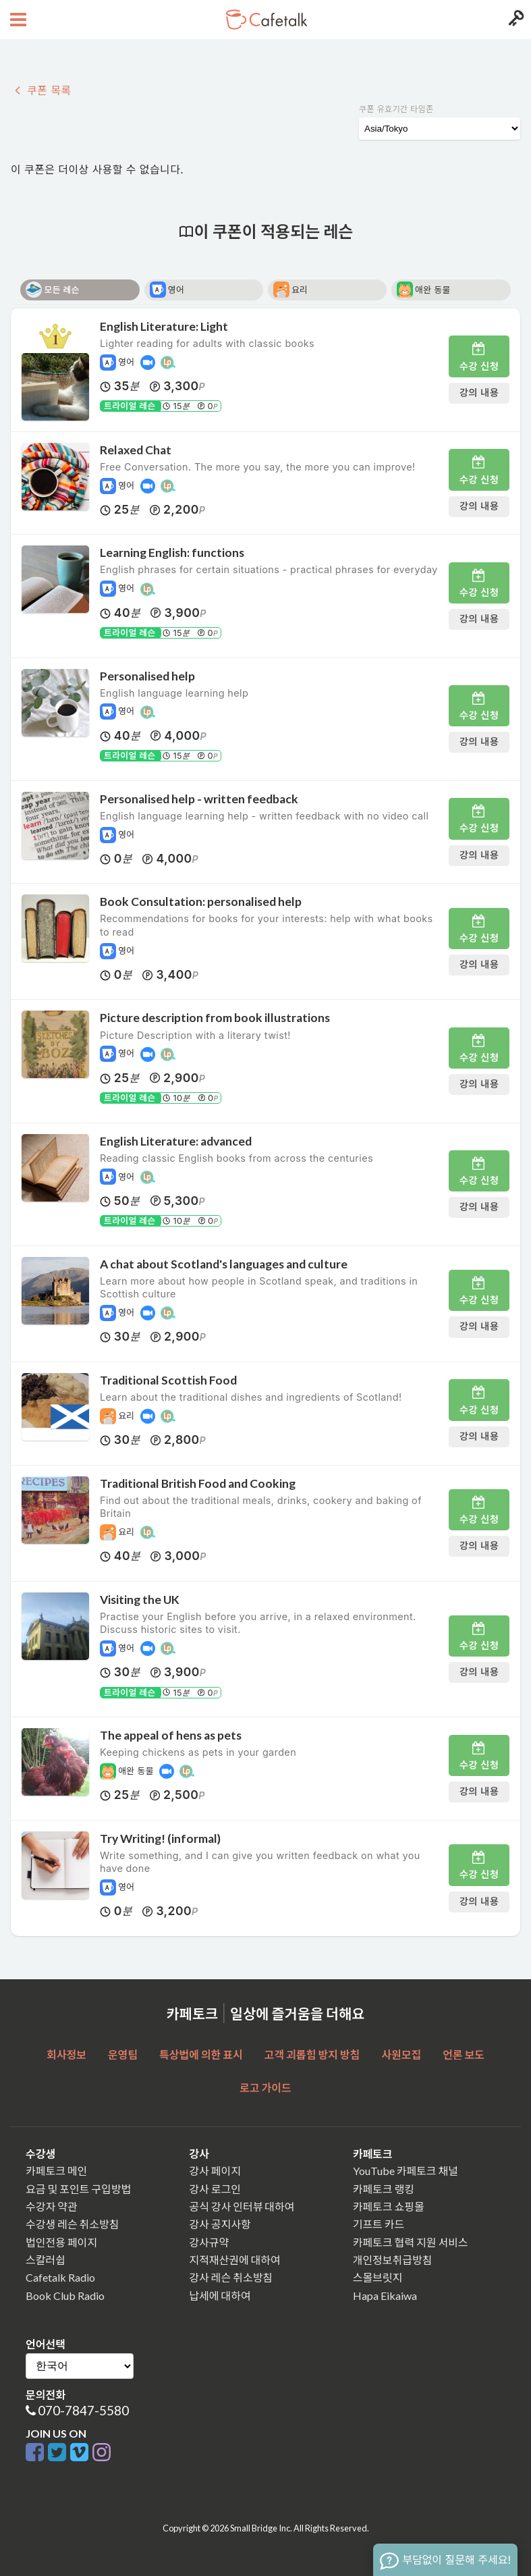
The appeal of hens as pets (171, 1735)
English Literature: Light (164, 326)
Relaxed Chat (135, 450)
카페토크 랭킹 (383, 2188)
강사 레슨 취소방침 (231, 2277)
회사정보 (66, 2054)
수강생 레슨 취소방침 (72, 2224)
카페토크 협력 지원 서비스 (410, 2242)
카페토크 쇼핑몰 (388, 2206)
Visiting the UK (139, 1599)
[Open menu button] (16, 19)
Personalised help (147, 676)
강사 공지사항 (219, 2224)
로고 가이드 (265, 2087)
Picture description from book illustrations (215, 1018)
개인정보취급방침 (392, 2259)
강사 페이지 (215, 2170)
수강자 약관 (52, 2206)
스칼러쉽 (45, 2259)
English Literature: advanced (176, 1141)
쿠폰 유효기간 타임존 (396, 109)
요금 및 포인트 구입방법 (78, 2188)
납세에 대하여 (219, 2295)
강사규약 (209, 2242)
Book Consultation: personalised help (201, 901)
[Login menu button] (514, 19)
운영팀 (123, 2054)
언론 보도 (463, 2054)
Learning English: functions (172, 552)
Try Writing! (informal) (160, 1838)
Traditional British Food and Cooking (198, 1483)
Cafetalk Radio (60, 2277)
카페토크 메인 (56, 2170)
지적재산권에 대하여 (234, 2259)
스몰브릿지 (378, 2277)
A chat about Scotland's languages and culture (223, 1264)
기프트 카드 (379, 2224)
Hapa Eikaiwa (385, 2295)
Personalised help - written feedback (199, 799)
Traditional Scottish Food (168, 1380)
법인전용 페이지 (61, 2242)
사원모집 (401, 2054)
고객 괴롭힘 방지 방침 (312, 2054)
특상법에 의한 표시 (201, 2054)
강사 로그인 (215, 2188)
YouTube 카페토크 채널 (405, 2170)
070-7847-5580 (83, 2410)
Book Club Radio (65, 2295)
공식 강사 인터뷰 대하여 (241, 2206)
